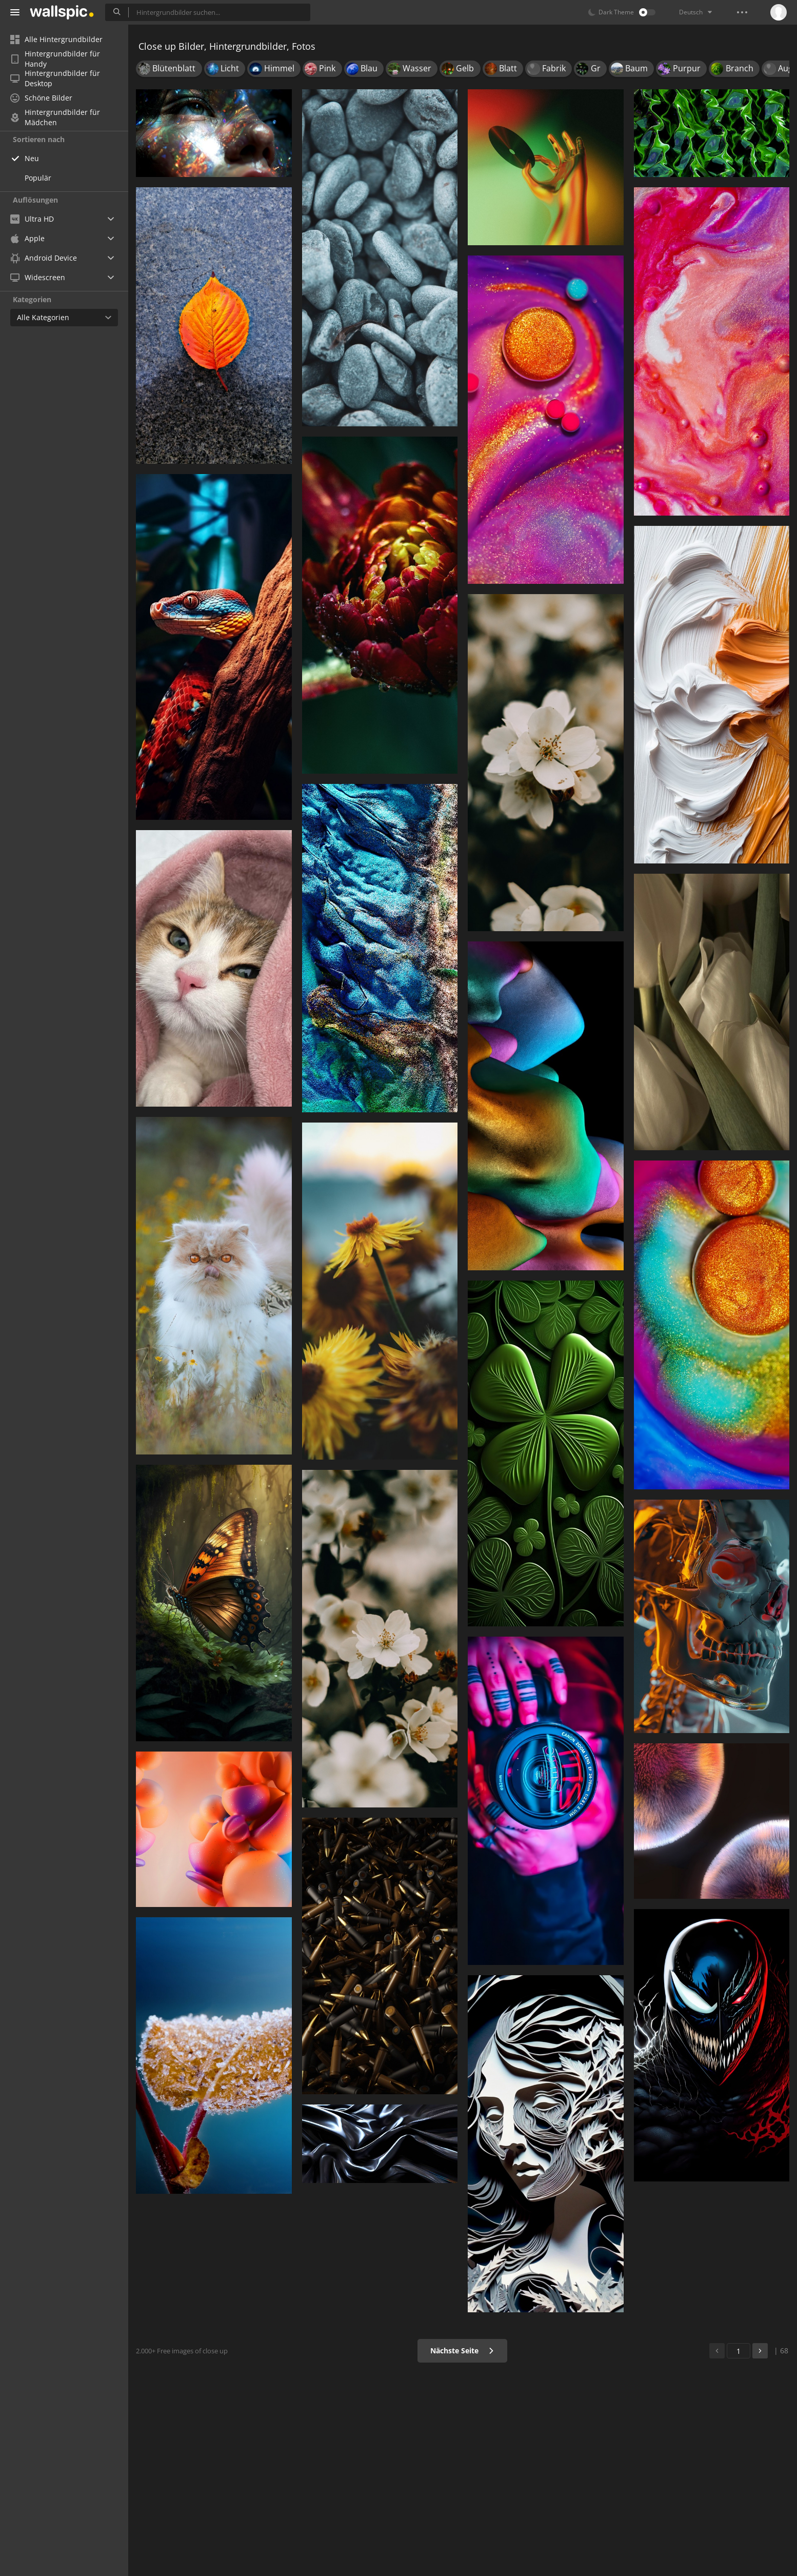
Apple (27, 238)
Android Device (43, 258)
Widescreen (37, 277)
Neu (32, 158)
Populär (38, 178)
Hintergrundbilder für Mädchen (55, 117)
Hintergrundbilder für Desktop (55, 78)
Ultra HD (32, 219)
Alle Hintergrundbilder (56, 39)
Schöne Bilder (41, 98)
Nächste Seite (462, 2350)
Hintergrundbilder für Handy (55, 59)
